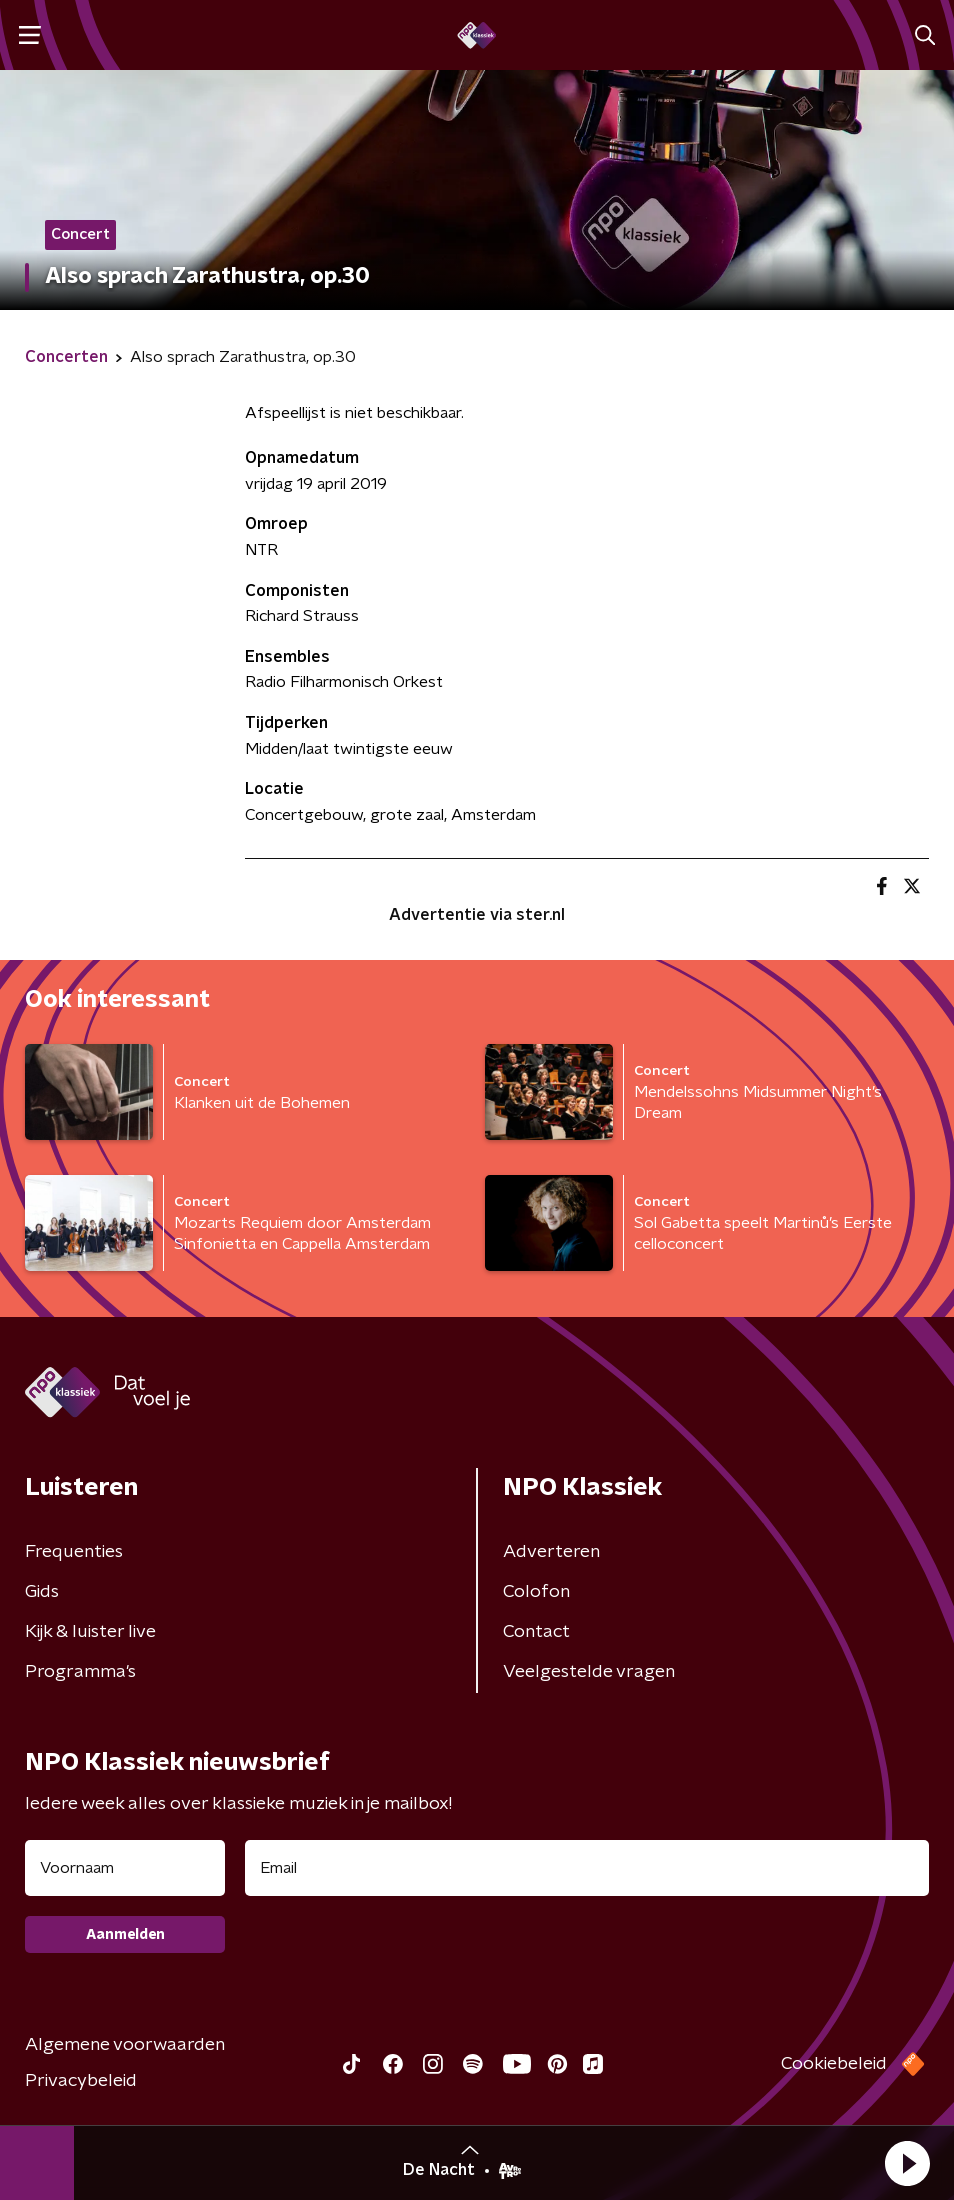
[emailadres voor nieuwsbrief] (587, 1868)
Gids (42, 1592)
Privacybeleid (81, 2081)
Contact (536, 1632)
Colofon (536, 1592)
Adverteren (551, 1552)
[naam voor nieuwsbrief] (125, 1868)
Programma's (80, 1672)
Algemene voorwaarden (125, 2045)
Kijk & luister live (90, 1632)
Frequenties (74, 1552)
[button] (907, 2163)
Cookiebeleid (834, 2064)
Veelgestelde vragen (589, 1672)
